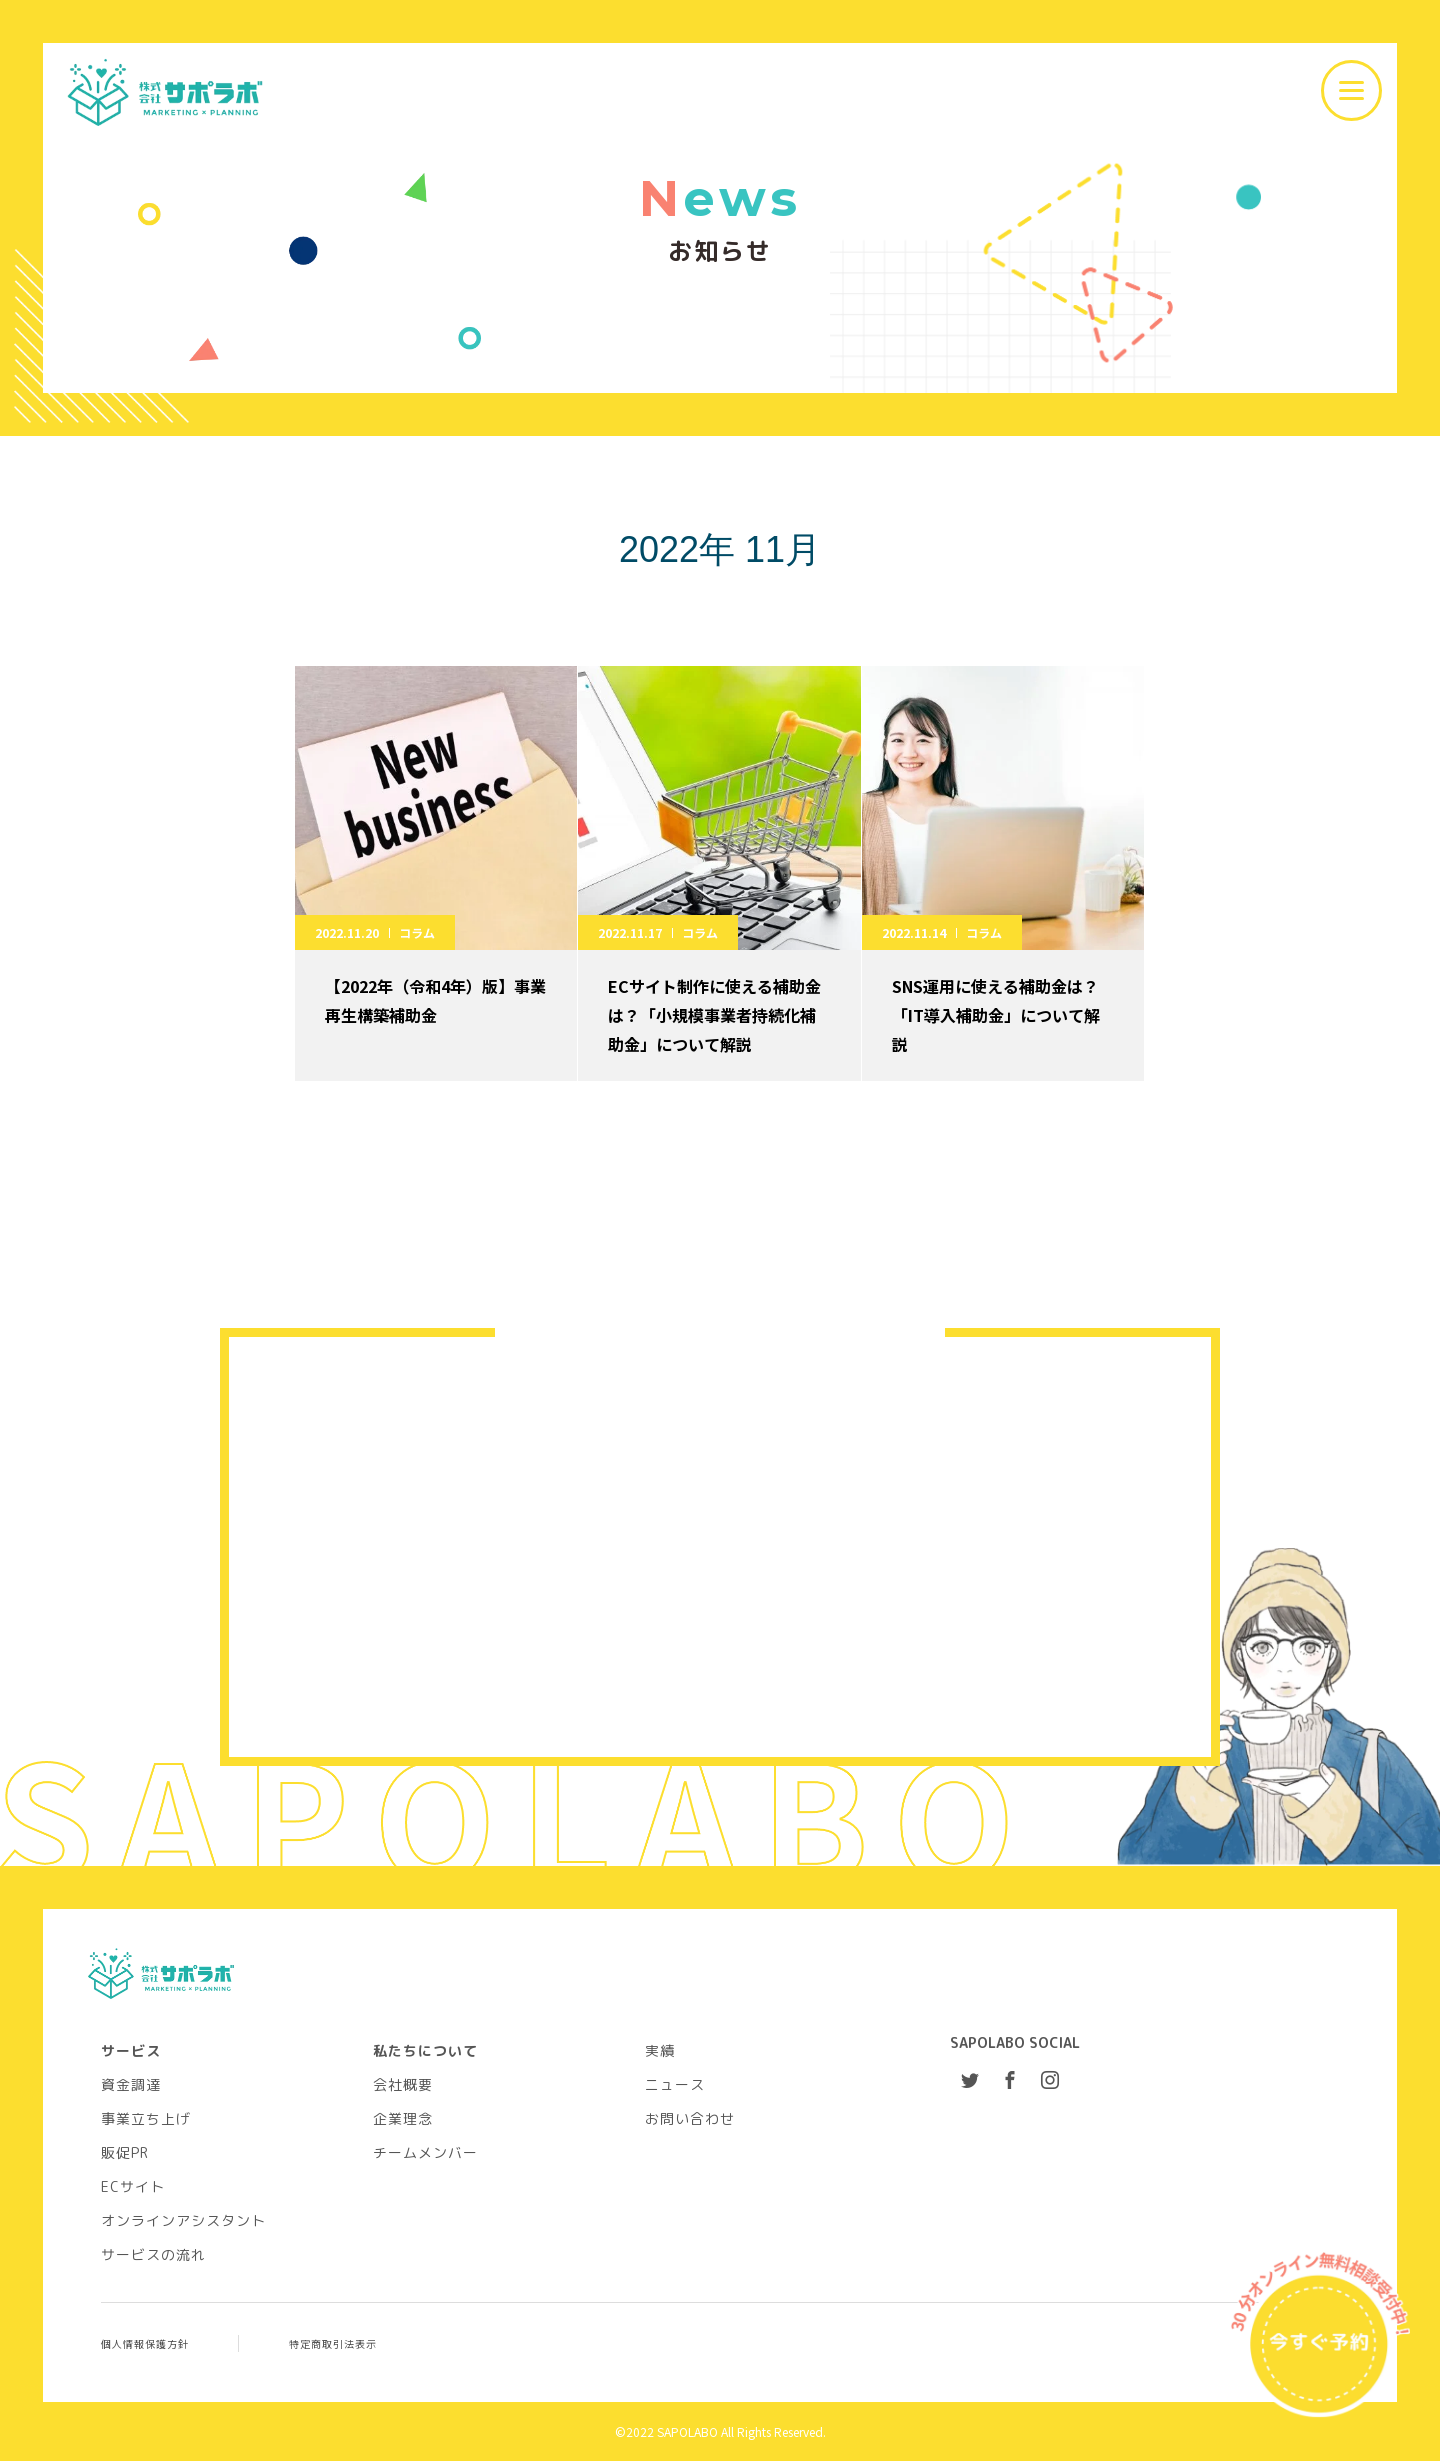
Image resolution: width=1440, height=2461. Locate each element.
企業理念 (403, 2118)
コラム (417, 932)
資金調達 (131, 2084)
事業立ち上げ (146, 2118)
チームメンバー (425, 2152)
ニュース (675, 2084)
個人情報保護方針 (145, 2342)
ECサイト (133, 2186)
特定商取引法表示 (333, 2342)
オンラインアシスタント (183, 2220)
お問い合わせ (690, 2118)
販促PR (125, 2152)
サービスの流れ (153, 2254)
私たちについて (425, 2050)
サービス (131, 2050)
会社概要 (403, 2084)
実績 (660, 2050)
